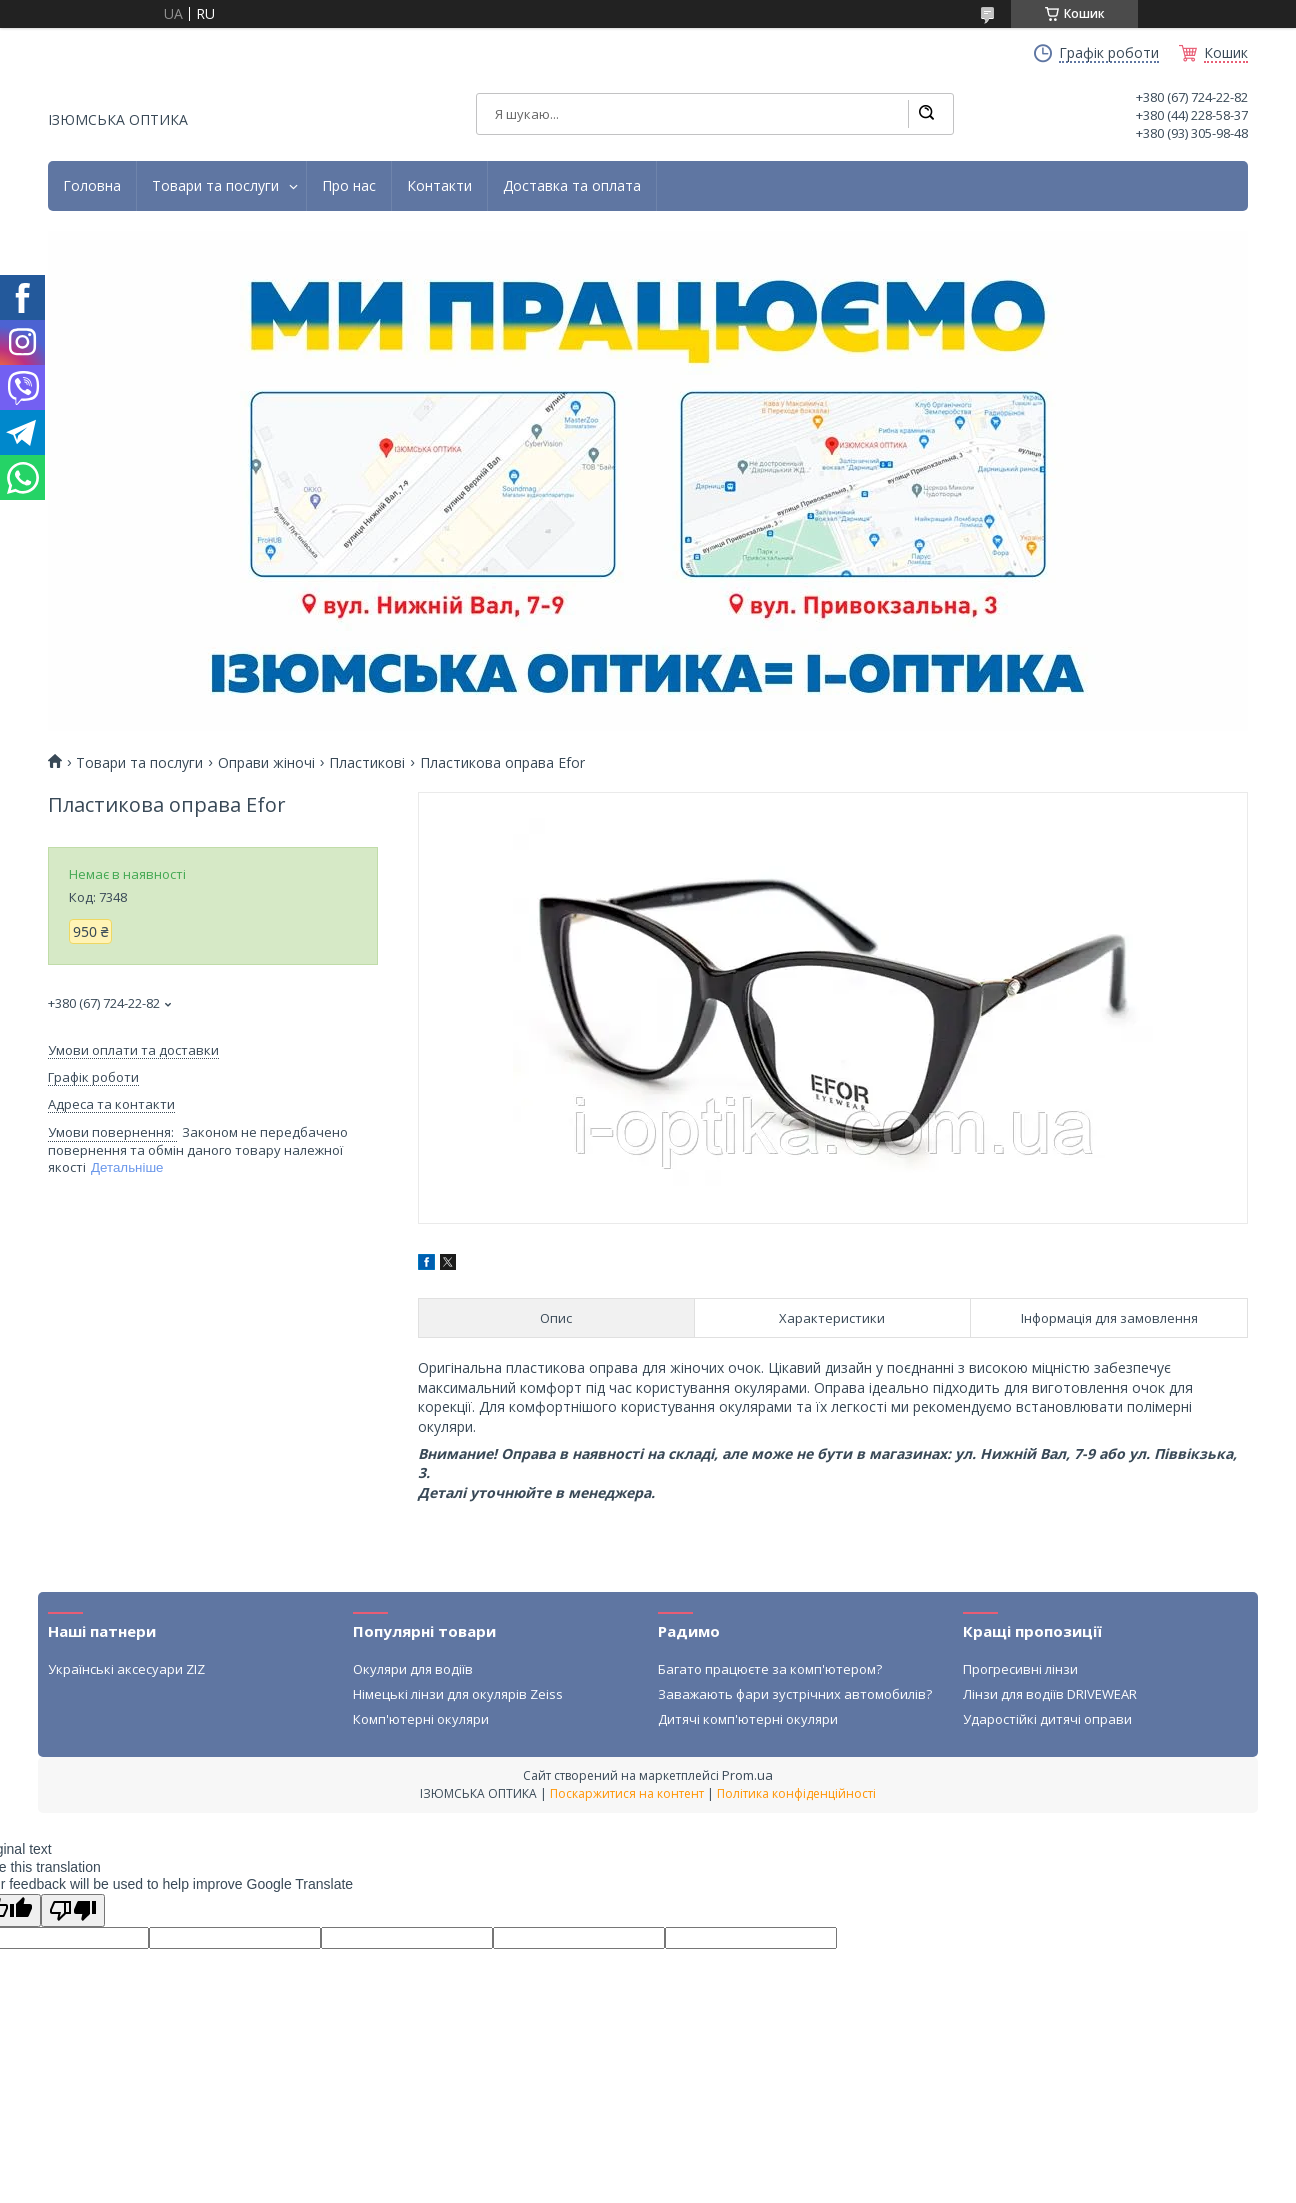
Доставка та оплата (572, 186)
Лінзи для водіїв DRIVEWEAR (1050, 1694)
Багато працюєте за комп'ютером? (770, 1669)
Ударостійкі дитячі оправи (1047, 1719)
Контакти (439, 186)
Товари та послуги (215, 186)
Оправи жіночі (266, 763)
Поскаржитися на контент (627, 1793)
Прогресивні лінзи (1020, 1669)
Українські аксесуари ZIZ (126, 1669)
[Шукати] (926, 114)
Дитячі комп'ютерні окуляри (748, 1719)
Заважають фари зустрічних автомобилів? (795, 1694)
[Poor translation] (73, 1910)
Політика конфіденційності (796, 1793)
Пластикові (367, 763)
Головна (92, 186)
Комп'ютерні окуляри (421, 1719)
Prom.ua (747, 1775)
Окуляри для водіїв (413, 1669)
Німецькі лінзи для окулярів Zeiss (458, 1694)
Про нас (349, 186)
